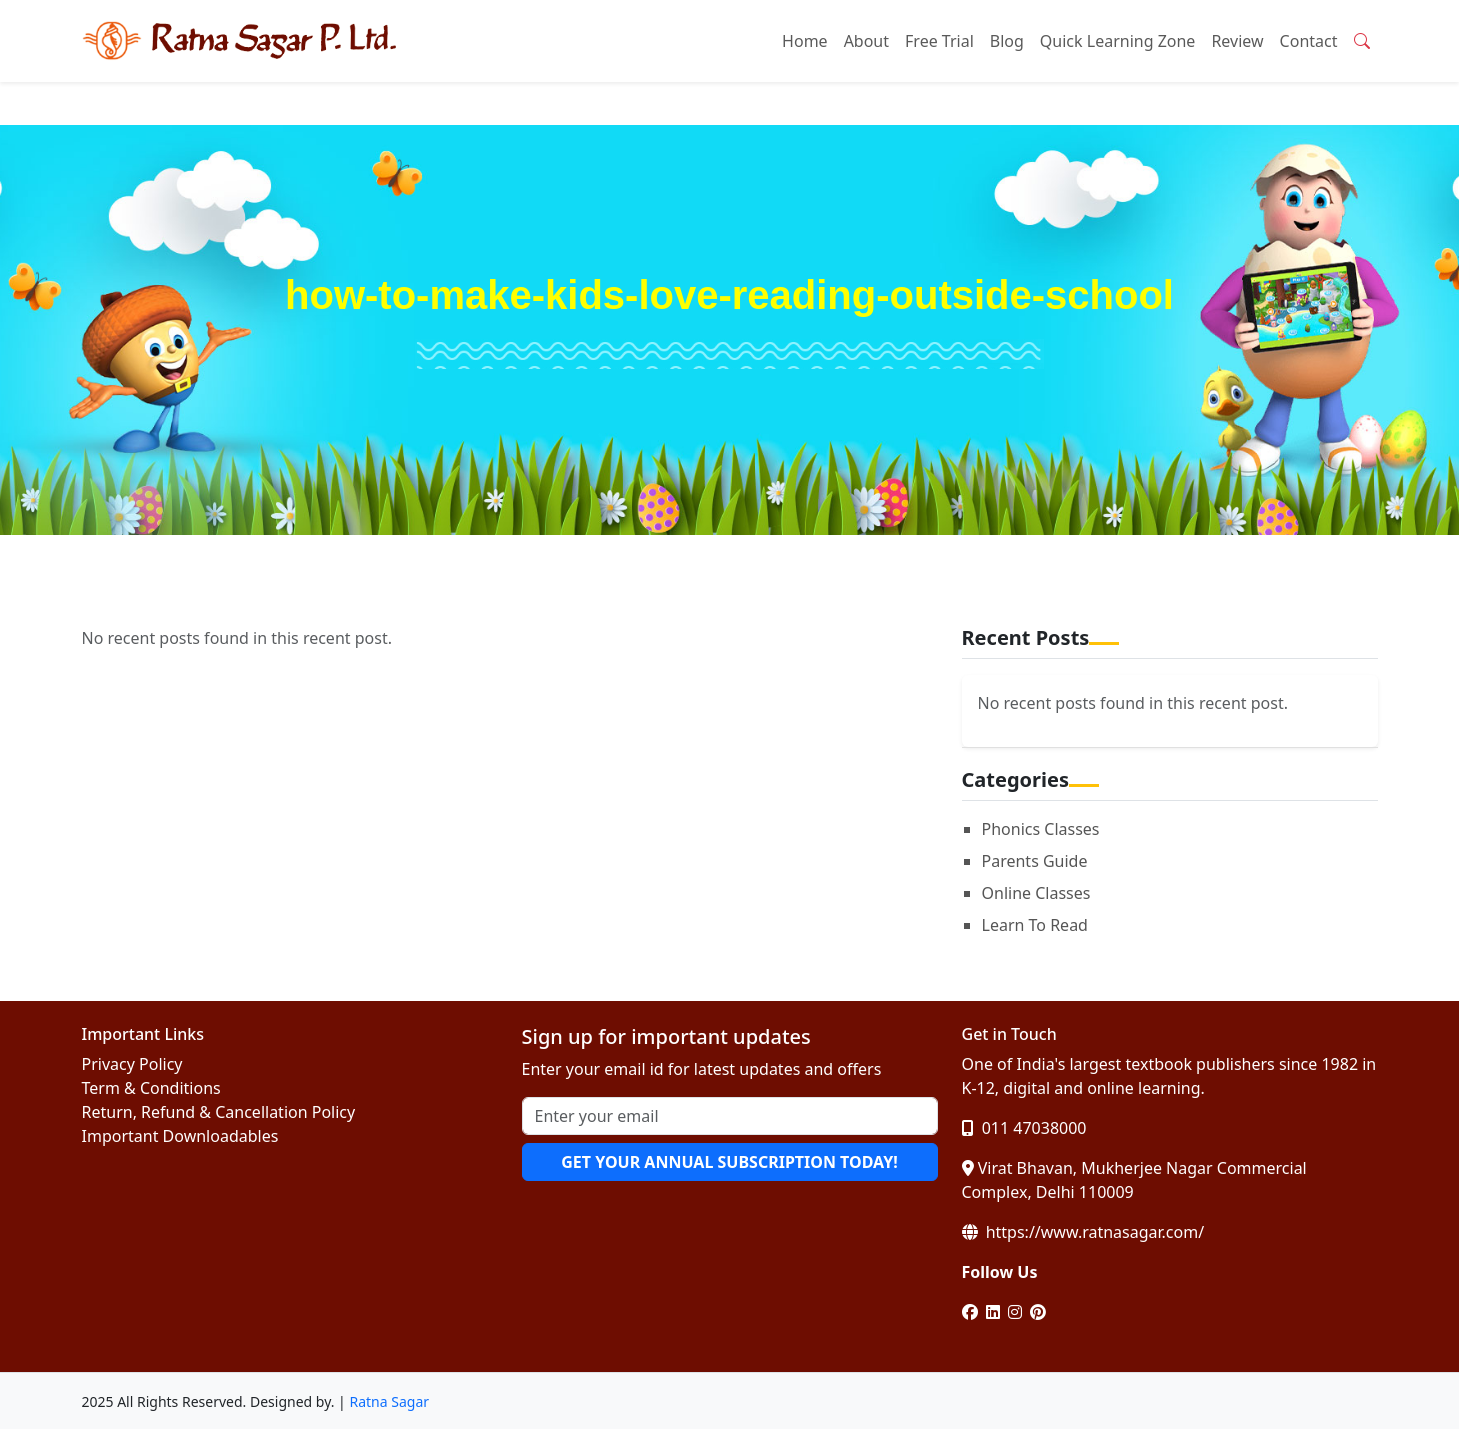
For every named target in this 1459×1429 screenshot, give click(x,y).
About (866, 41)
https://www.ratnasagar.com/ (1083, 1232)
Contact (1309, 41)
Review (1237, 41)
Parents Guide (1035, 861)
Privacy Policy (132, 1064)
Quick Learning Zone (1118, 41)
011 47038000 (1024, 1128)
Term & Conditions (151, 1088)
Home (805, 41)
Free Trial (939, 41)
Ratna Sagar (389, 1401)
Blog (1007, 41)
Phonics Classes (1041, 829)
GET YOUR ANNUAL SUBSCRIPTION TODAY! (729, 1162)
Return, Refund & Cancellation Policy (219, 1112)
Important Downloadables (180, 1136)
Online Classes (1036, 893)
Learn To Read (1035, 925)
